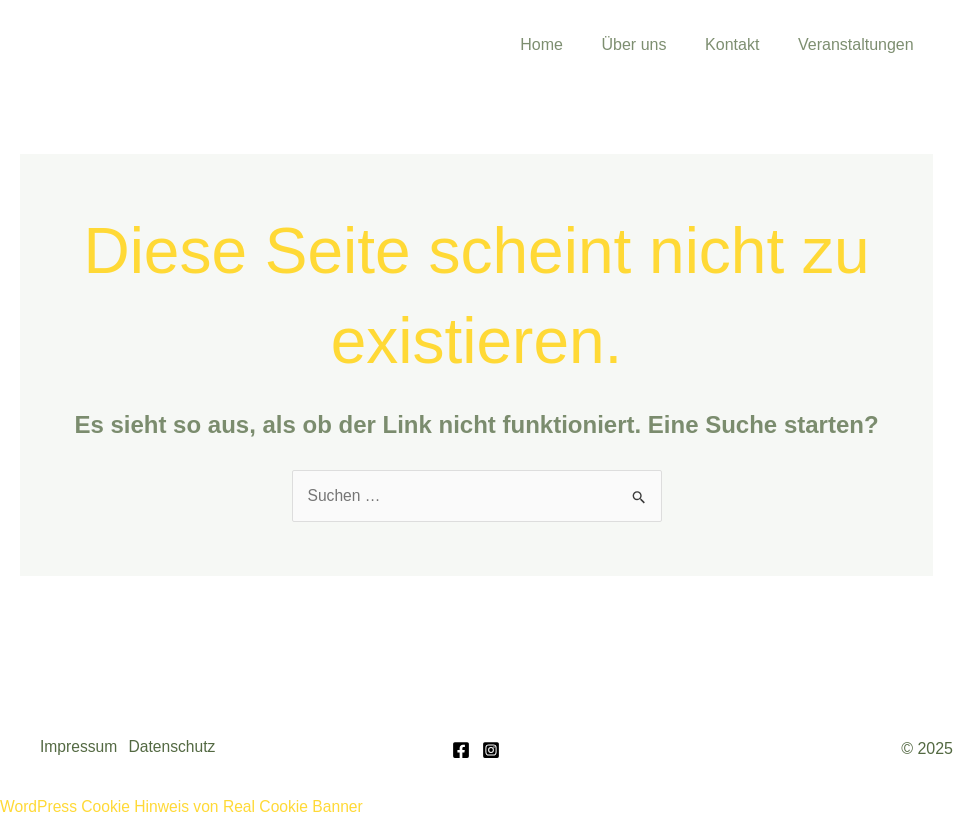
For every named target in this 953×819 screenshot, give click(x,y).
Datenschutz (178, 747)
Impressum (79, 747)
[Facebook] (461, 749)
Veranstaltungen (859, 44)
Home (564, 44)
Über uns (650, 44)
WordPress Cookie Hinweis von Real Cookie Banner (185, 805)
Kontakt (742, 44)
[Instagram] (491, 749)
